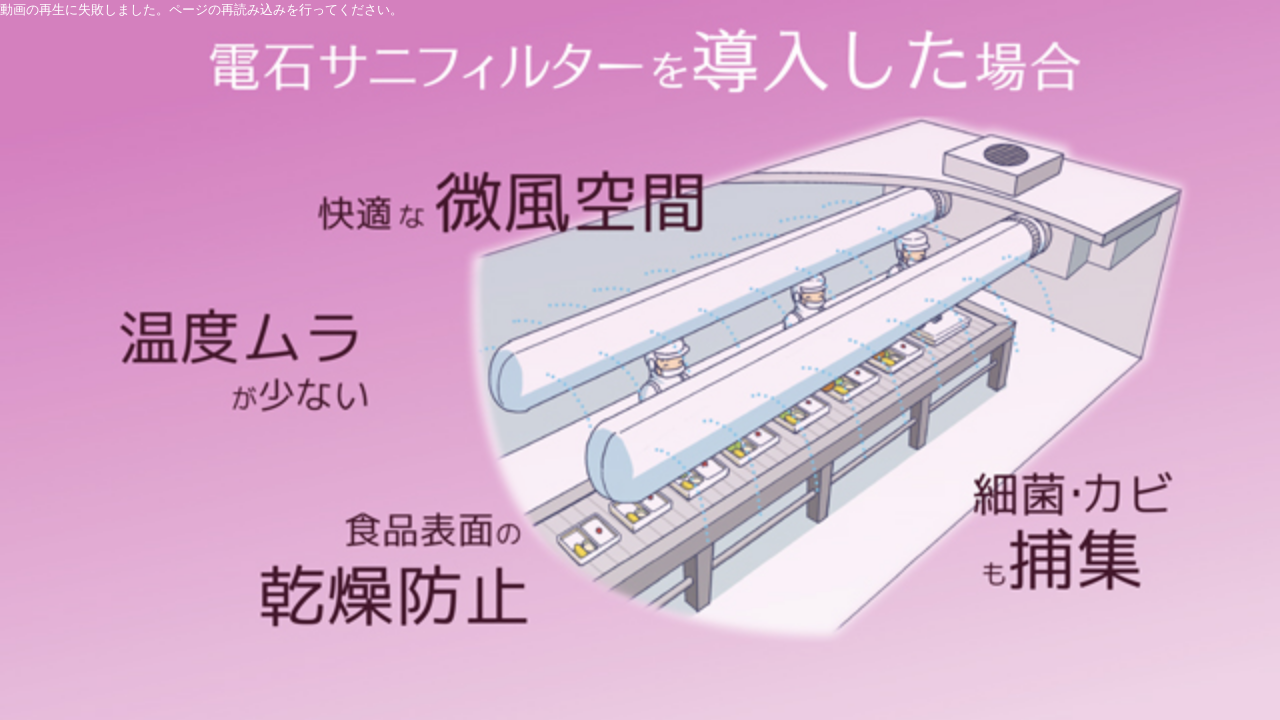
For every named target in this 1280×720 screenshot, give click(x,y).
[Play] (640, 360)
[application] (640, 360)
